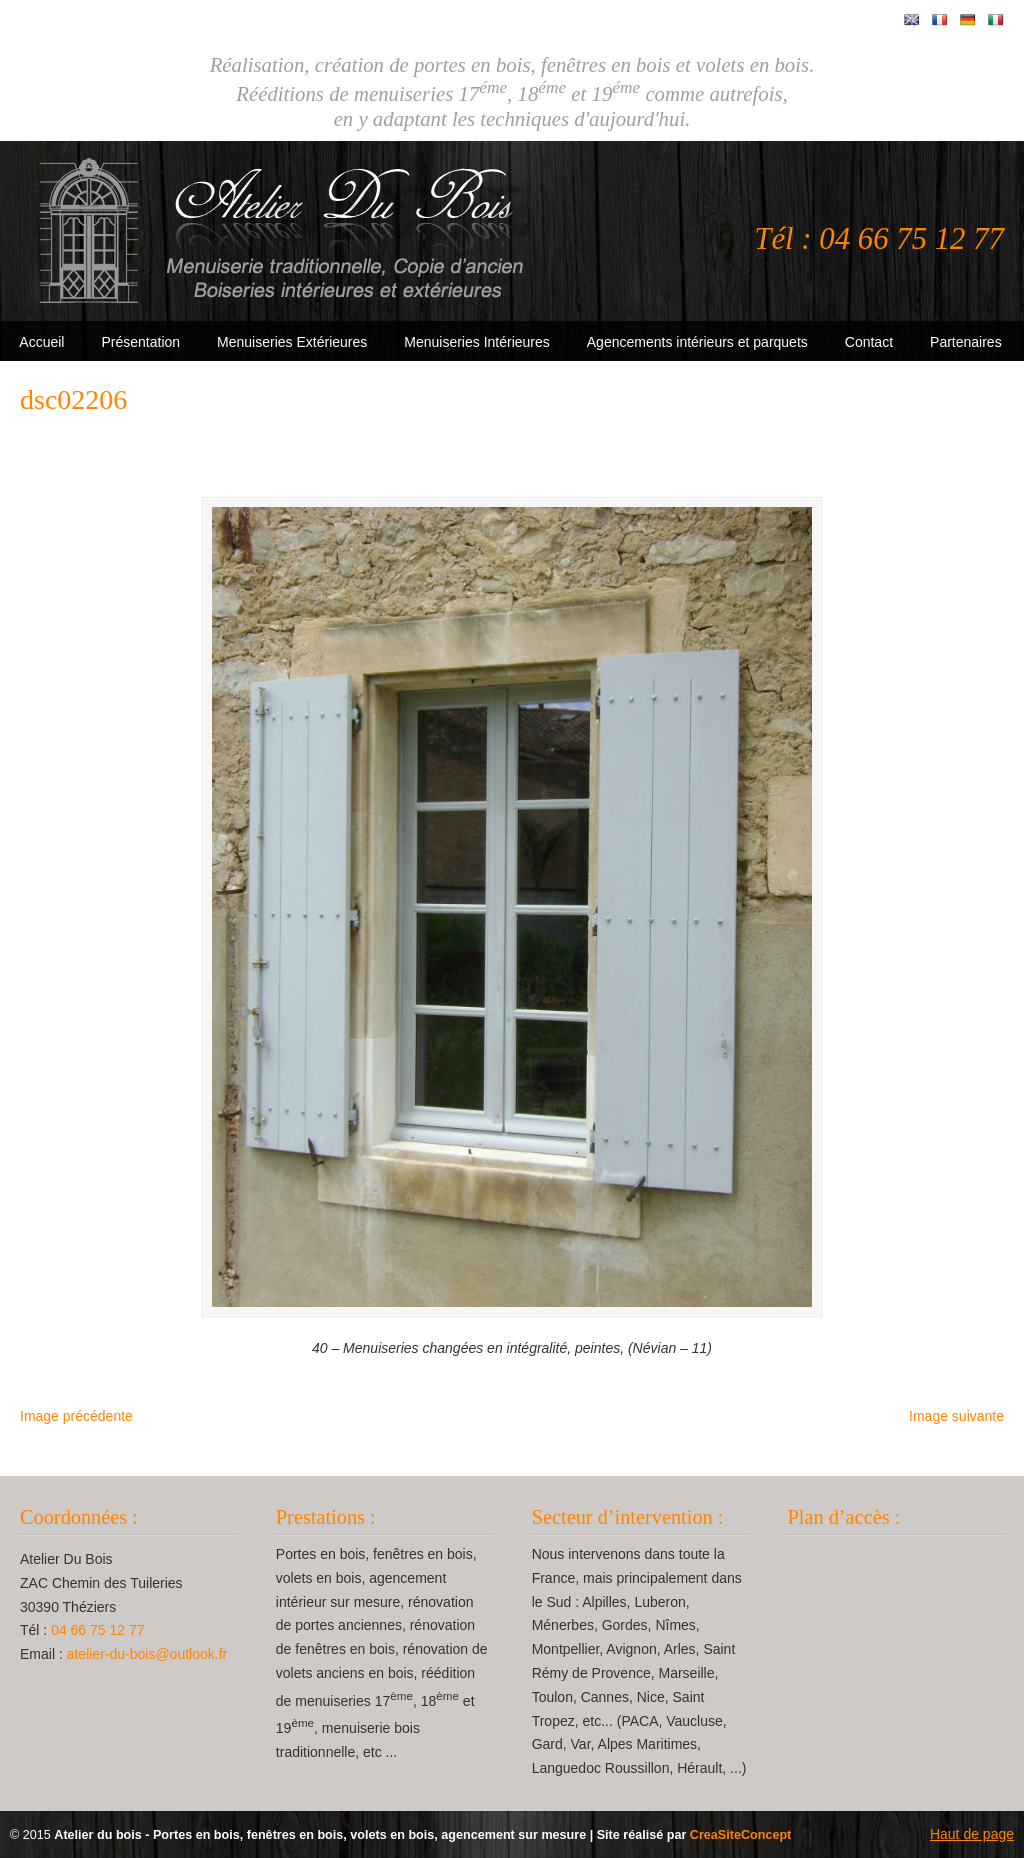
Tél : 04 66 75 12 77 (879, 239)
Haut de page (972, 1834)
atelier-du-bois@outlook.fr (147, 1654)
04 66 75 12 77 (97, 1630)
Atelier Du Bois (285, 231)
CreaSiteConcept (740, 1835)
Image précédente (76, 1416)
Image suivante (956, 1416)
